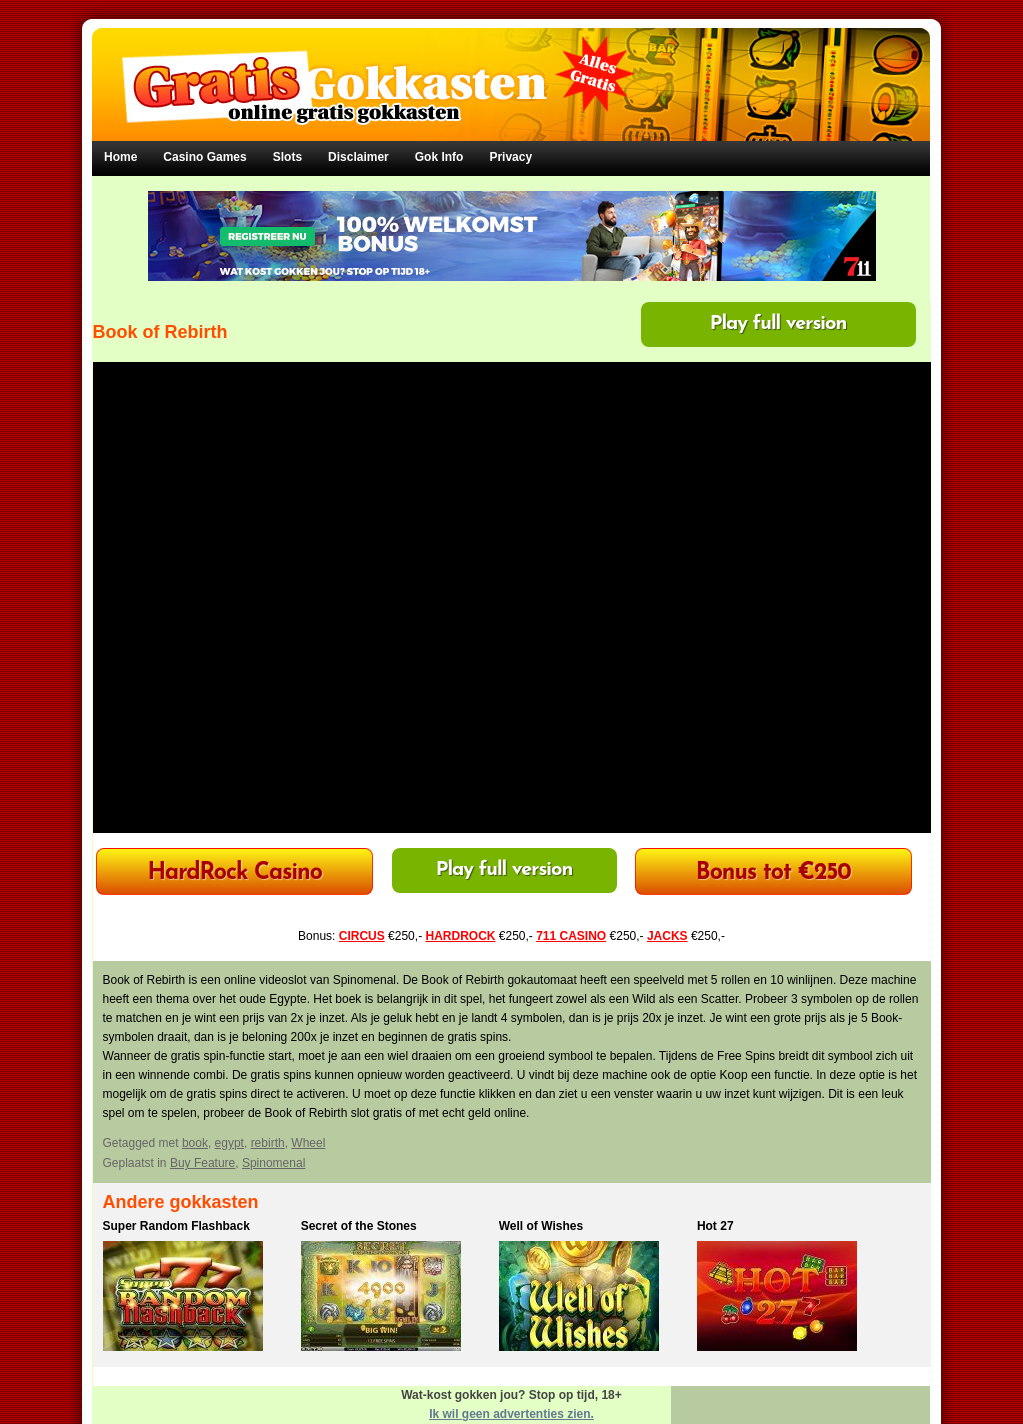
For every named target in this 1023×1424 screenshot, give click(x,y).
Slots (287, 157)
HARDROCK (460, 936)
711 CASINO (571, 936)
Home (120, 157)
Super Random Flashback (176, 1226)
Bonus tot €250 (773, 873)
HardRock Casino (234, 873)
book (195, 1143)
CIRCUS (362, 936)
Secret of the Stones (359, 1226)
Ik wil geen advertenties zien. (511, 1414)
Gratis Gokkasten (511, 70)
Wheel (308, 1143)
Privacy (510, 157)
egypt (229, 1143)
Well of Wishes (541, 1226)
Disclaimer (358, 157)
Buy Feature (202, 1163)
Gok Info (439, 157)
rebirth (268, 1143)
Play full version (778, 324)
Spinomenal (273, 1163)
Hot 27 (715, 1226)
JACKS (667, 936)
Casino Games (204, 157)
